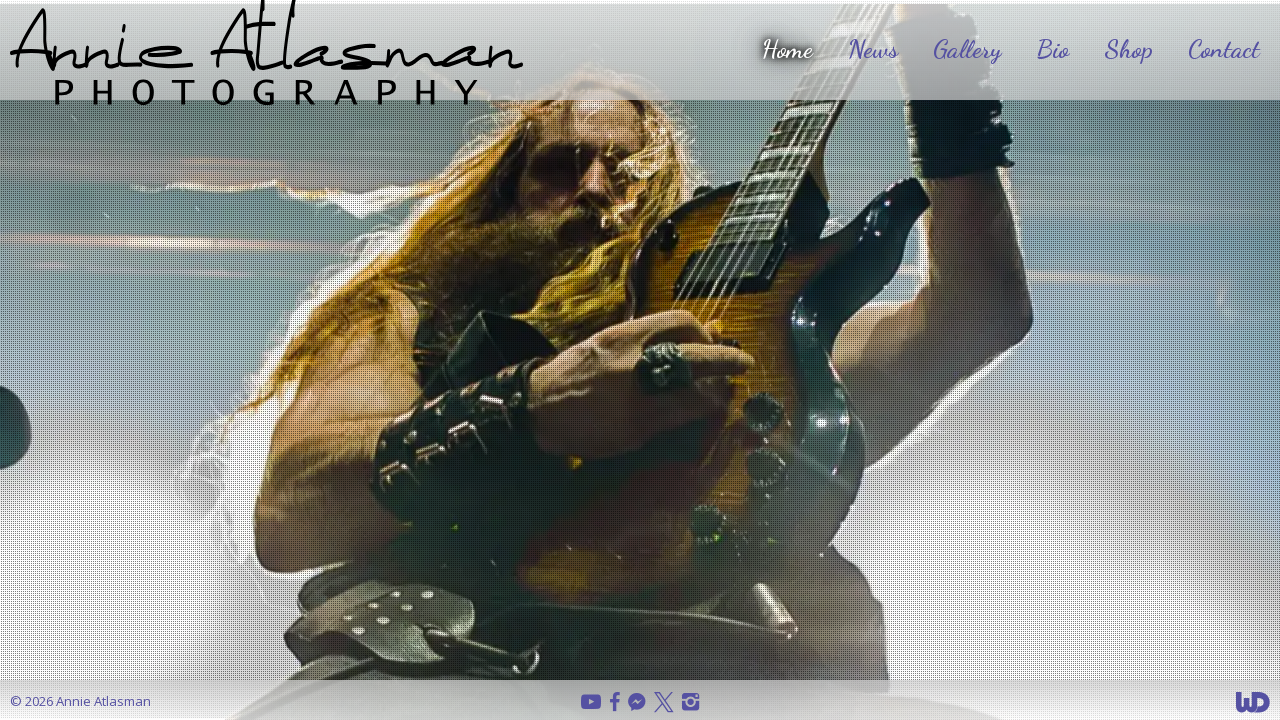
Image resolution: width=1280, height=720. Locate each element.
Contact (1224, 49)
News (873, 49)
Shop (1128, 49)
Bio (1052, 49)
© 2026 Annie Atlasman (80, 701)
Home (787, 49)
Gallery (967, 49)
